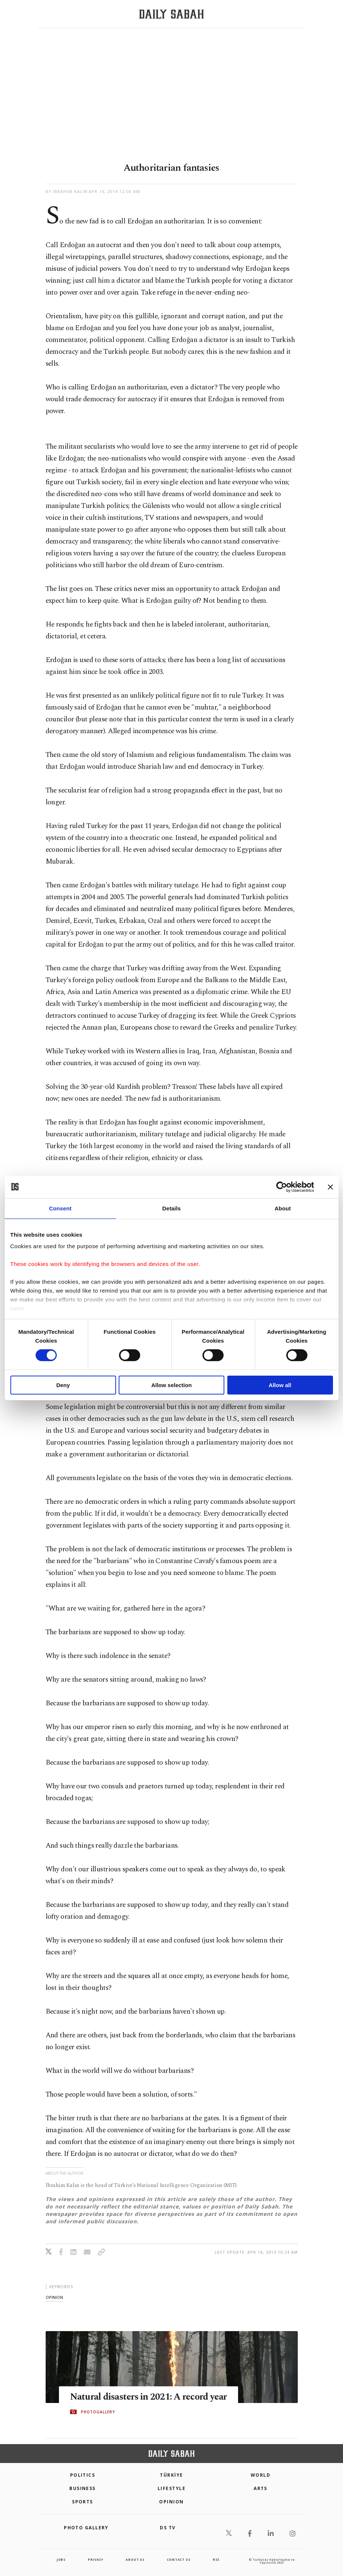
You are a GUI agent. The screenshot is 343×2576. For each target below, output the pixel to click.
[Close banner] (330, 1186)
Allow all (280, 1385)
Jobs (61, 2559)
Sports (82, 2502)
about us (135, 2559)
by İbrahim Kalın (67, 191)
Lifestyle (171, 2488)
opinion (54, 2297)
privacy (95, 2559)
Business (82, 2488)
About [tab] (283, 1208)
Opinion (171, 2502)
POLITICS (82, 2475)
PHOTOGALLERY (98, 2411)
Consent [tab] (60, 1208)
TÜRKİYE (171, 2475)
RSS (216, 2559)
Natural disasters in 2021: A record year (148, 2397)
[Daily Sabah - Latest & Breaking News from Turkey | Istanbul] (171, 14)
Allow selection (171, 1385)
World (260, 2475)
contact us (178, 2559)
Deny (63, 1385)
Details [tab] (171, 1208)
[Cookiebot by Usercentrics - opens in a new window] (281, 1186)
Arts (260, 2488)
